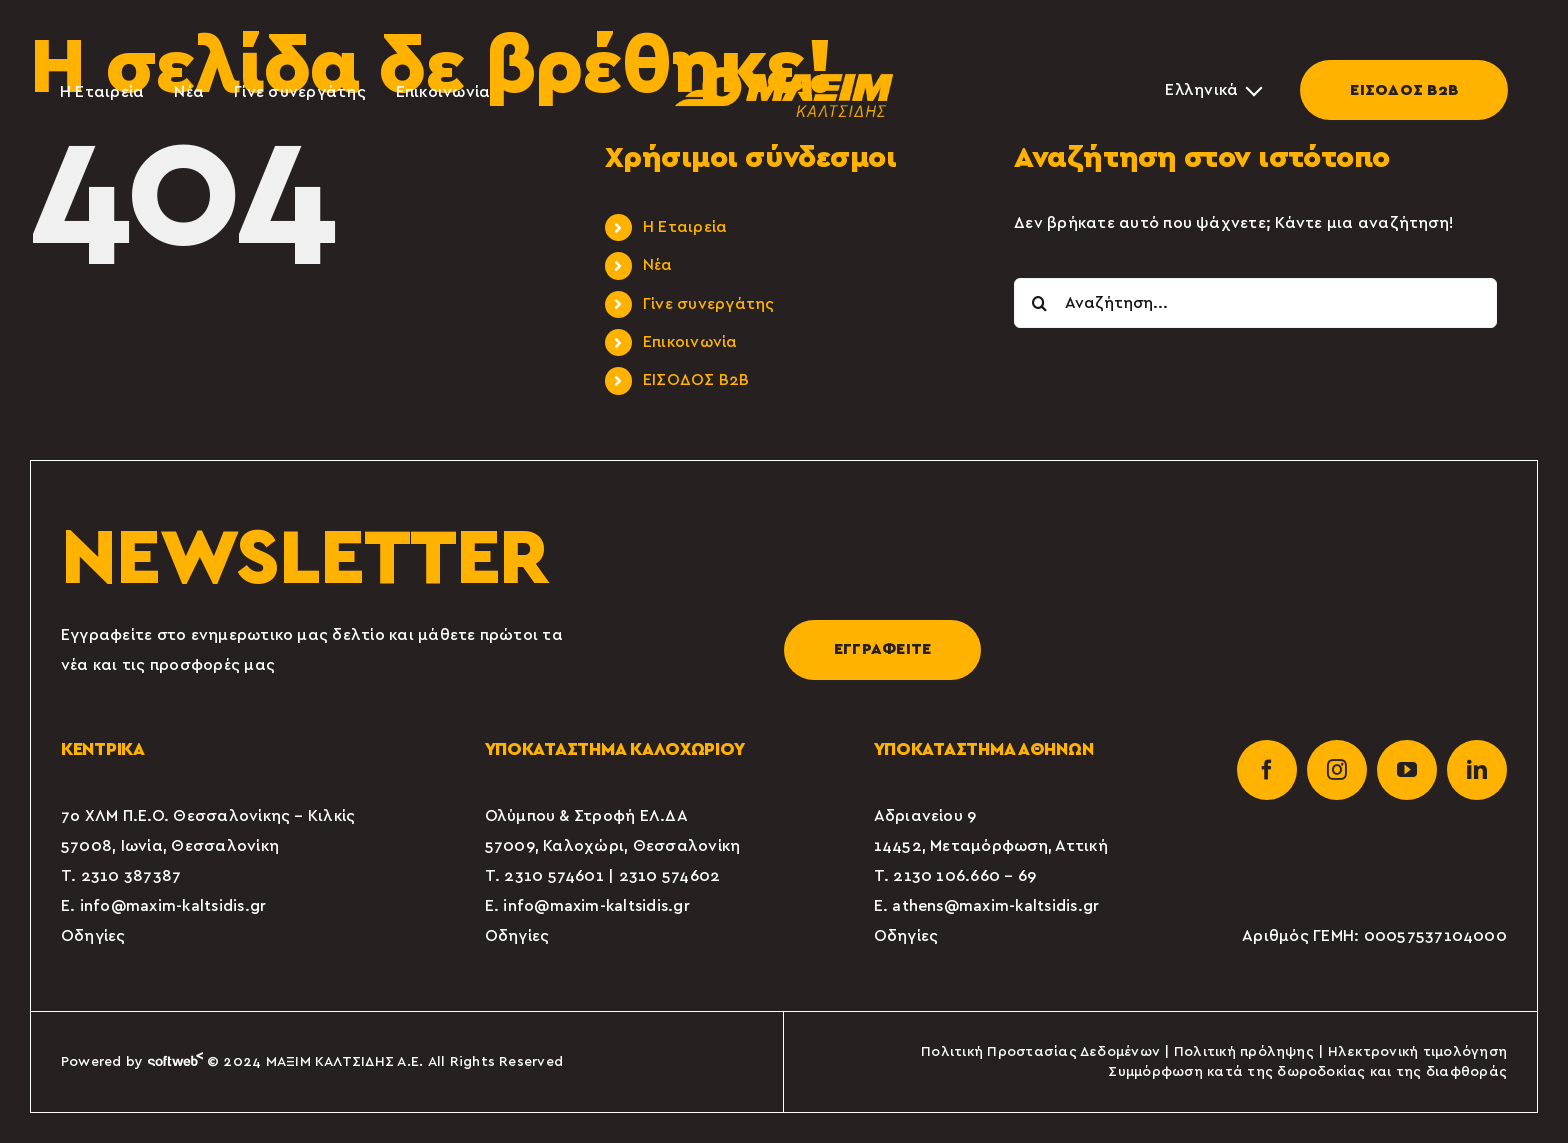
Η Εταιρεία (685, 227)
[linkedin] (1477, 770)
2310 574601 (554, 876)
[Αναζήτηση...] (1255, 303)
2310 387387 (131, 876)
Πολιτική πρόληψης (1244, 1052)
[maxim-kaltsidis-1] (784, 75)
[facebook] (1267, 770)
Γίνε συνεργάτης (709, 304)
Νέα (658, 265)
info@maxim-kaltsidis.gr (173, 906)
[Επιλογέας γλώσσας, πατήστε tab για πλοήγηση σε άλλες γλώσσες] (1212, 90)
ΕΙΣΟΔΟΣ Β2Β (1404, 90)
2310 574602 (670, 876)
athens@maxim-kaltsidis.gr (995, 906)
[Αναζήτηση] (1039, 303)
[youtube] (1407, 770)
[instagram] (1337, 770)
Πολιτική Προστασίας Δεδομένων (1040, 1052)
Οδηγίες (93, 936)
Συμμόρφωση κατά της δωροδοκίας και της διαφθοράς (1307, 1072)
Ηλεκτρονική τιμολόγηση (1417, 1052)
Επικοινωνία (690, 342)
